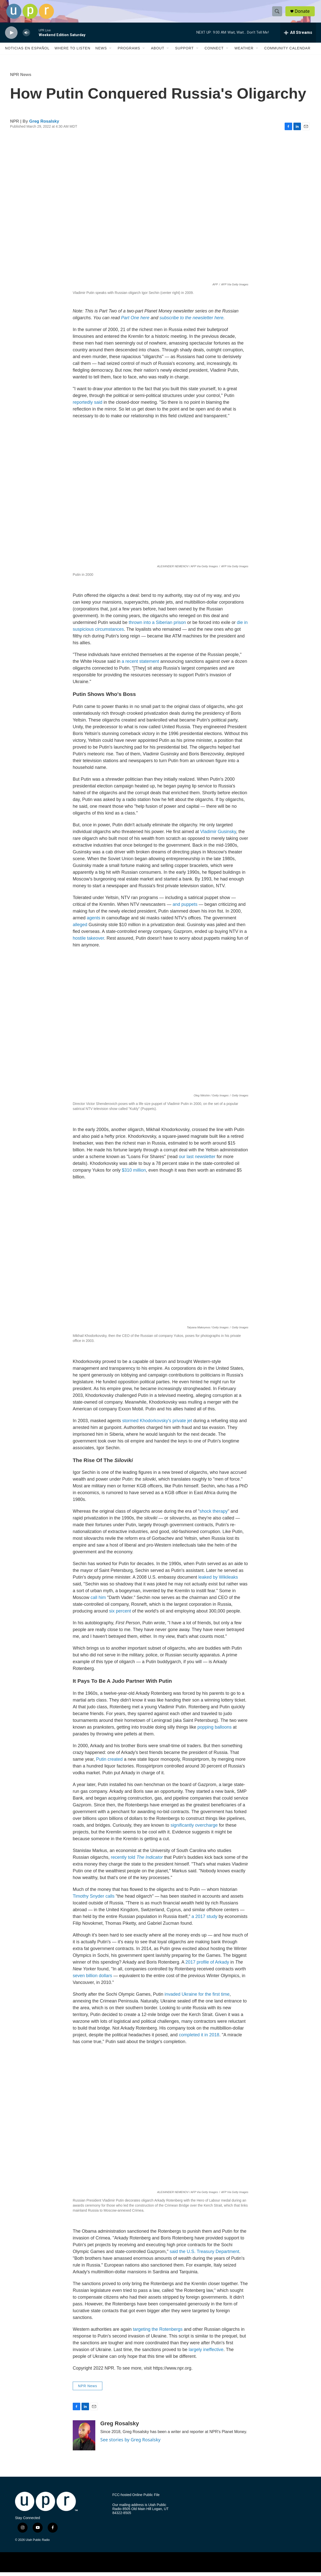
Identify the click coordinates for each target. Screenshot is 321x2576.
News (101, 52)
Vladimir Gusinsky (218, 835)
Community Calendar (287, 52)
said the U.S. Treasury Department (204, 2255)
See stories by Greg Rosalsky (130, 2443)
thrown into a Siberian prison (157, 626)
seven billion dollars (92, 1979)
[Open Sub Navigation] (111, 52)
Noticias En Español (27, 52)
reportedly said (87, 406)
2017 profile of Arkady (207, 1965)
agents (93, 921)
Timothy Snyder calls (93, 1899)
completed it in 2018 (199, 2038)
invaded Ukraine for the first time (197, 1997)
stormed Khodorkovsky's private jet (157, 1424)
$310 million (134, 1173)
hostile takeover (88, 941)
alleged (80, 928)
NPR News (20, 78)
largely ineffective (206, 2353)
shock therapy (214, 1514)
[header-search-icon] (278, 13)
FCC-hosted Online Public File (135, 2499)
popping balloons (214, 1730)
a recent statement (140, 665)
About (157, 52)
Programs (129, 52)
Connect (214, 52)
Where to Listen (72, 52)
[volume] (26, 36)
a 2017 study (204, 1920)
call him (98, 1601)
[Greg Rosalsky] (84, 2439)
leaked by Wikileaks (218, 1580)
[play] (11, 36)
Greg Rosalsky (44, 125)
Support (184, 52)
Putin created (109, 1762)
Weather (244, 52)
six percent (120, 1614)
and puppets (185, 908)
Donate (303, 13)
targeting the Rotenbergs (158, 2333)
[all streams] (298, 36)
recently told (137, 1861)
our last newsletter (197, 1160)
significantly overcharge (194, 1828)
